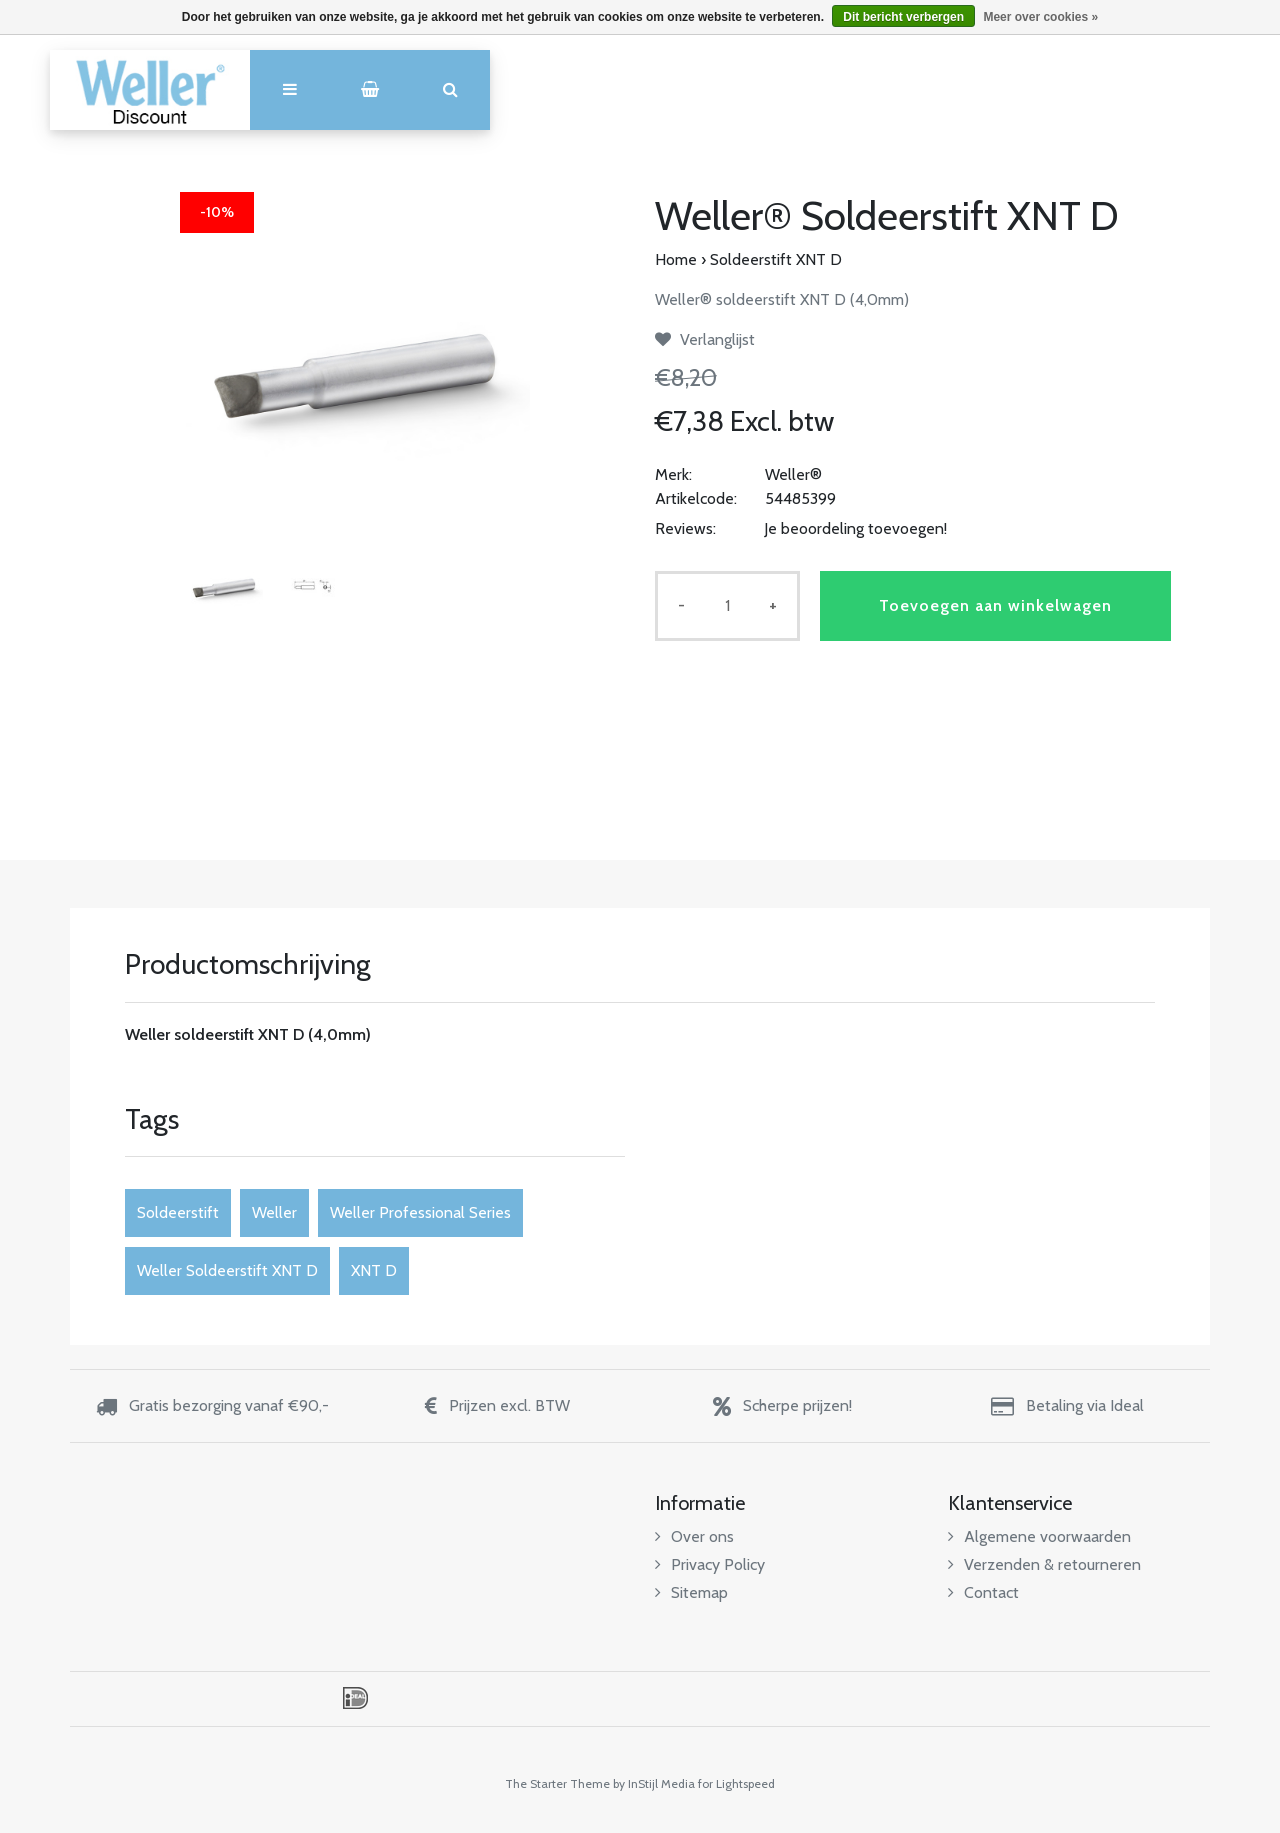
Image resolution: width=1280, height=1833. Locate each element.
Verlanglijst (705, 339)
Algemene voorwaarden (1039, 1536)
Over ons (694, 1536)
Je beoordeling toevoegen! (855, 528)
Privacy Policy (710, 1564)
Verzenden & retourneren (1044, 1564)
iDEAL (355, 1698)
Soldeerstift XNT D (776, 259)
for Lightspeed (736, 1783)
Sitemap (691, 1592)
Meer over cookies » (1040, 17)
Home (676, 259)
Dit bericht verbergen (903, 17)
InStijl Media (661, 1783)
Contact (983, 1592)
